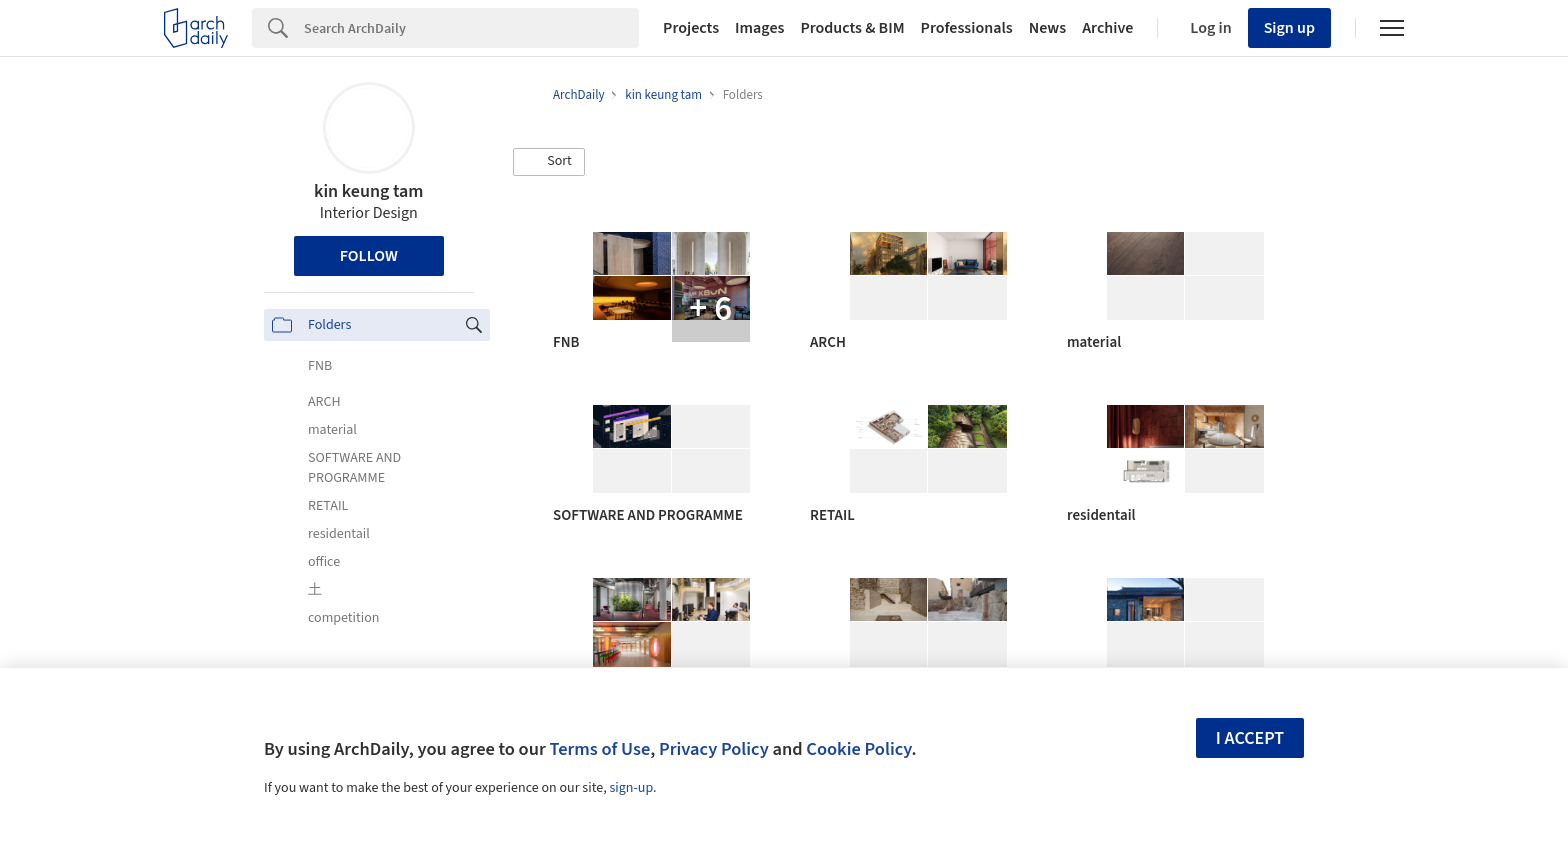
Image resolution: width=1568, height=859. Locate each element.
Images (759, 28)
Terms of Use (599, 749)
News (1047, 28)
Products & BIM (852, 28)
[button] (549, 162)
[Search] (471, 28)
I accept (1250, 738)
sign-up (631, 788)
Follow (369, 256)
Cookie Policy (858, 749)
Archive (1107, 28)
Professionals (967, 28)
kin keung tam (369, 191)
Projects (691, 28)
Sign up (1289, 28)
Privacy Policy (714, 749)
